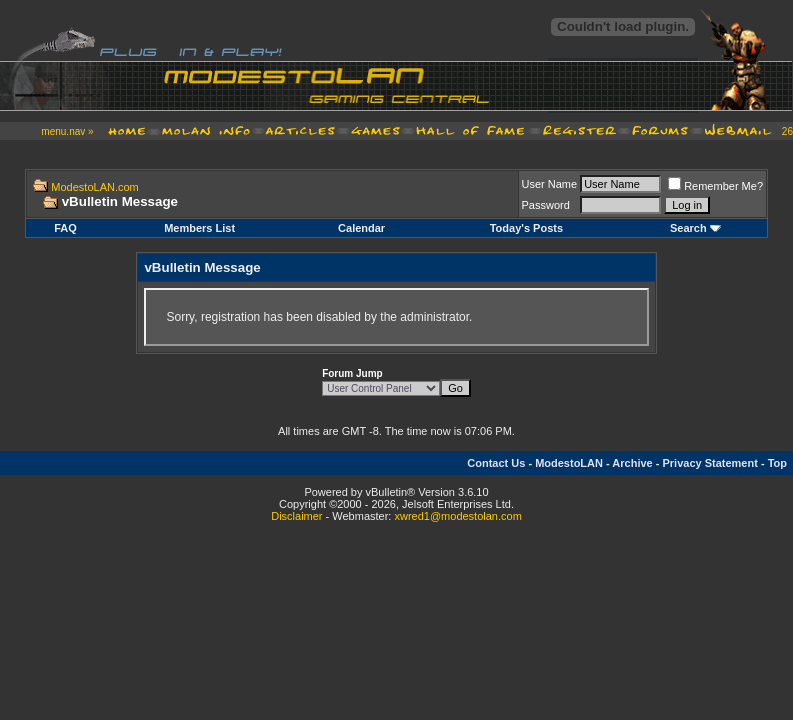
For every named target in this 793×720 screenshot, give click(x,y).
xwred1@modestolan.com (457, 516)
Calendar (361, 228)
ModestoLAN (569, 463)
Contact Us (496, 463)
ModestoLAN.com (94, 187)
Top (777, 463)
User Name (550, 184)
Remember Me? (715, 186)
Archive (632, 463)
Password (546, 205)
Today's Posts (526, 228)
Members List (199, 228)
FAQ (65, 228)
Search (688, 228)
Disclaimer (296, 516)
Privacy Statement (709, 463)
